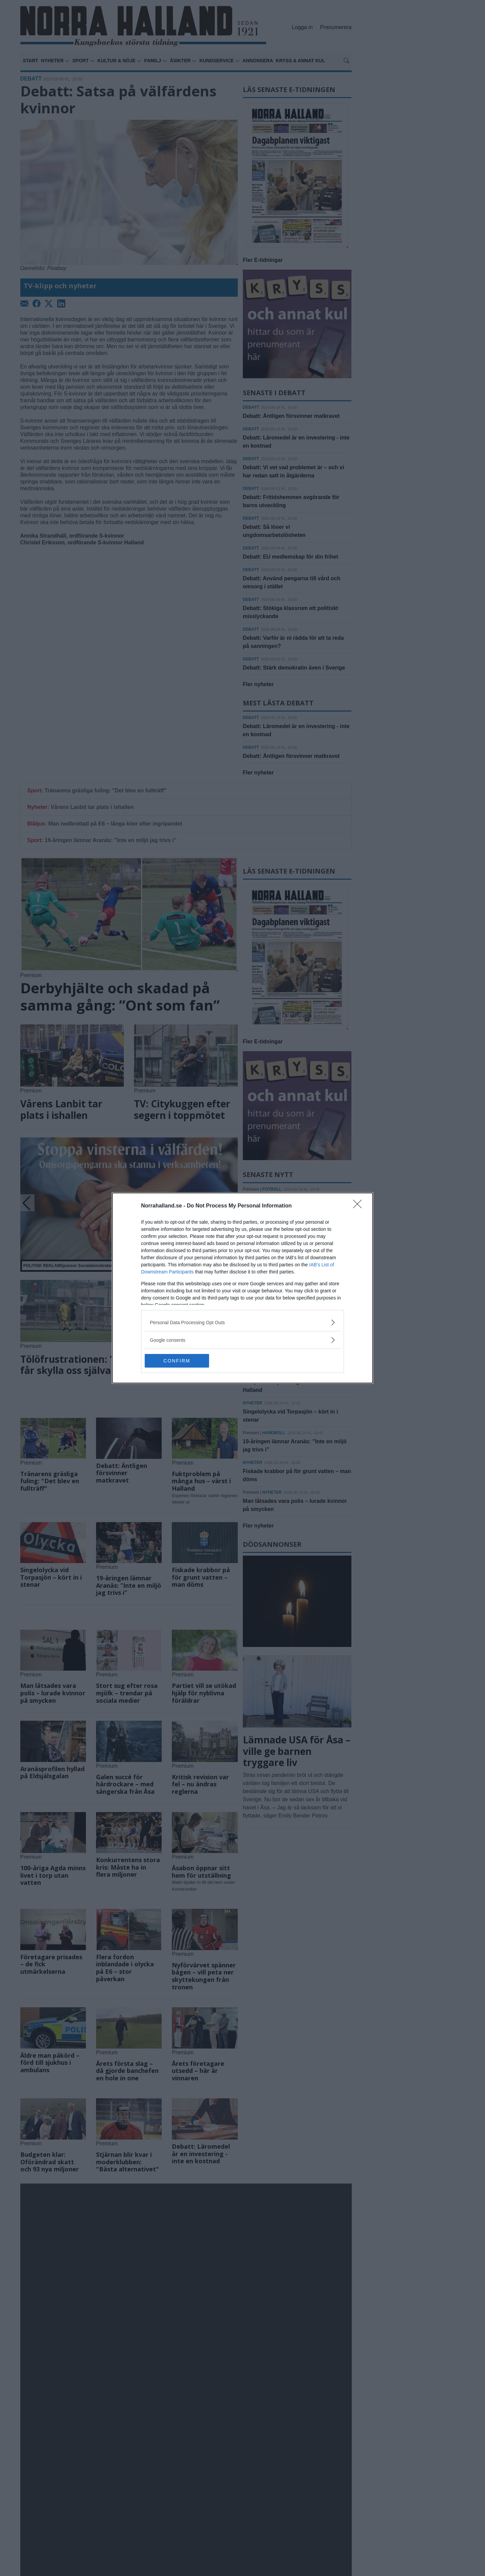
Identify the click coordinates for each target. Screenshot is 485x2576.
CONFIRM (176, 1360)
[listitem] (242, 1322)
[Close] (359, 1206)
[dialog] (242, 1288)
